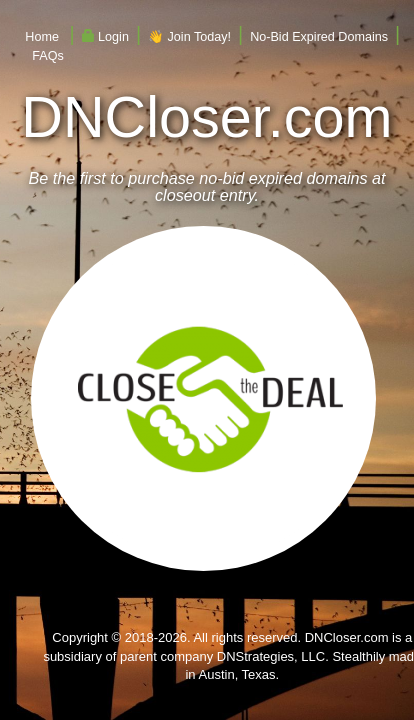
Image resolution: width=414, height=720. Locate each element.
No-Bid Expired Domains (319, 37)
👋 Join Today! (189, 37)
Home (42, 37)
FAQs (48, 56)
